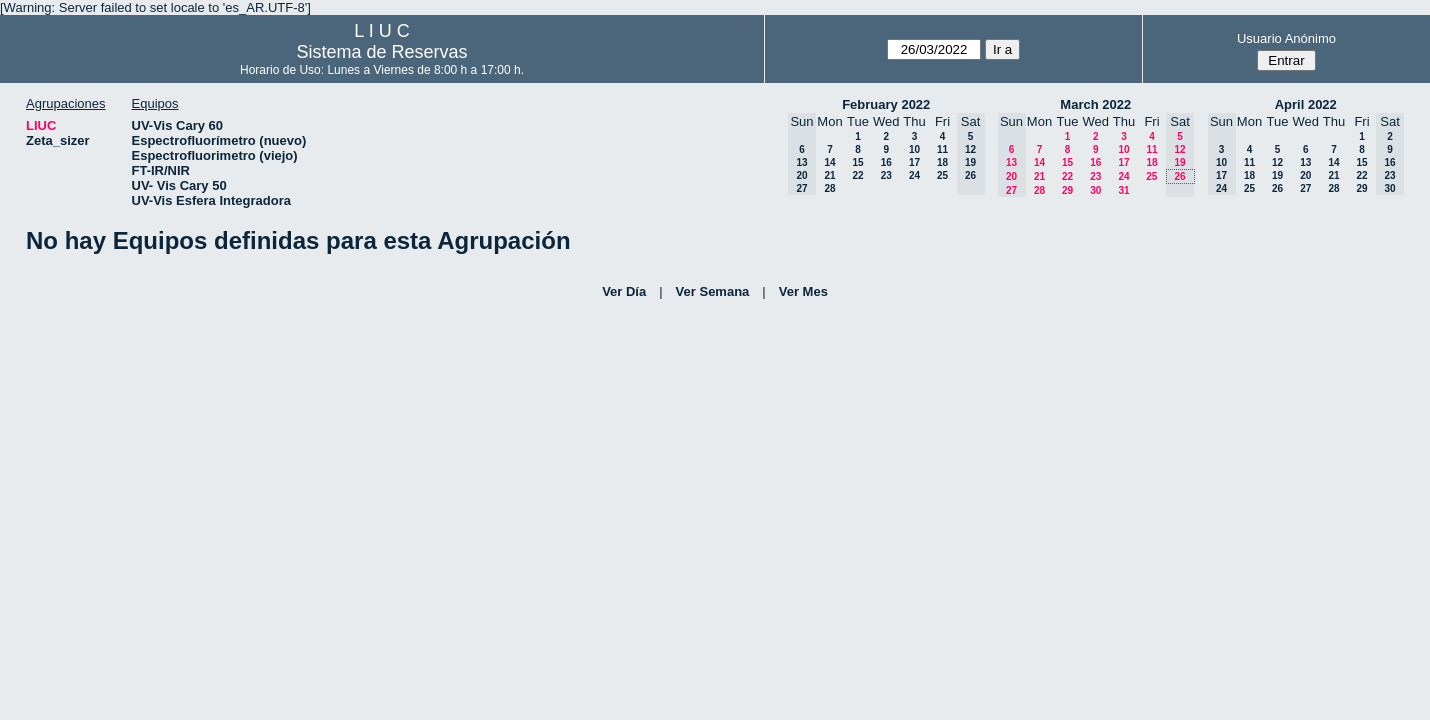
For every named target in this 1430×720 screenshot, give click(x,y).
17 (914, 162)
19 (1277, 175)
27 (1305, 188)
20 (1305, 175)
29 (1067, 190)
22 (857, 175)
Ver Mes (803, 291)
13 (1305, 162)
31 (1123, 190)
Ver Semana (713, 291)
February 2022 (886, 104)
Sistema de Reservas (381, 52)
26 (1277, 188)
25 (942, 175)
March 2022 (1095, 104)
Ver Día (624, 291)
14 (829, 162)
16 (886, 162)
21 (829, 175)
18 (942, 162)
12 (1277, 162)
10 (914, 149)
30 (1095, 190)
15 (857, 162)
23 (886, 175)
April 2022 (1306, 104)
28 (829, 188)
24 (914, 175)
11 (942, 149)
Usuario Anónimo (1286, 38)
